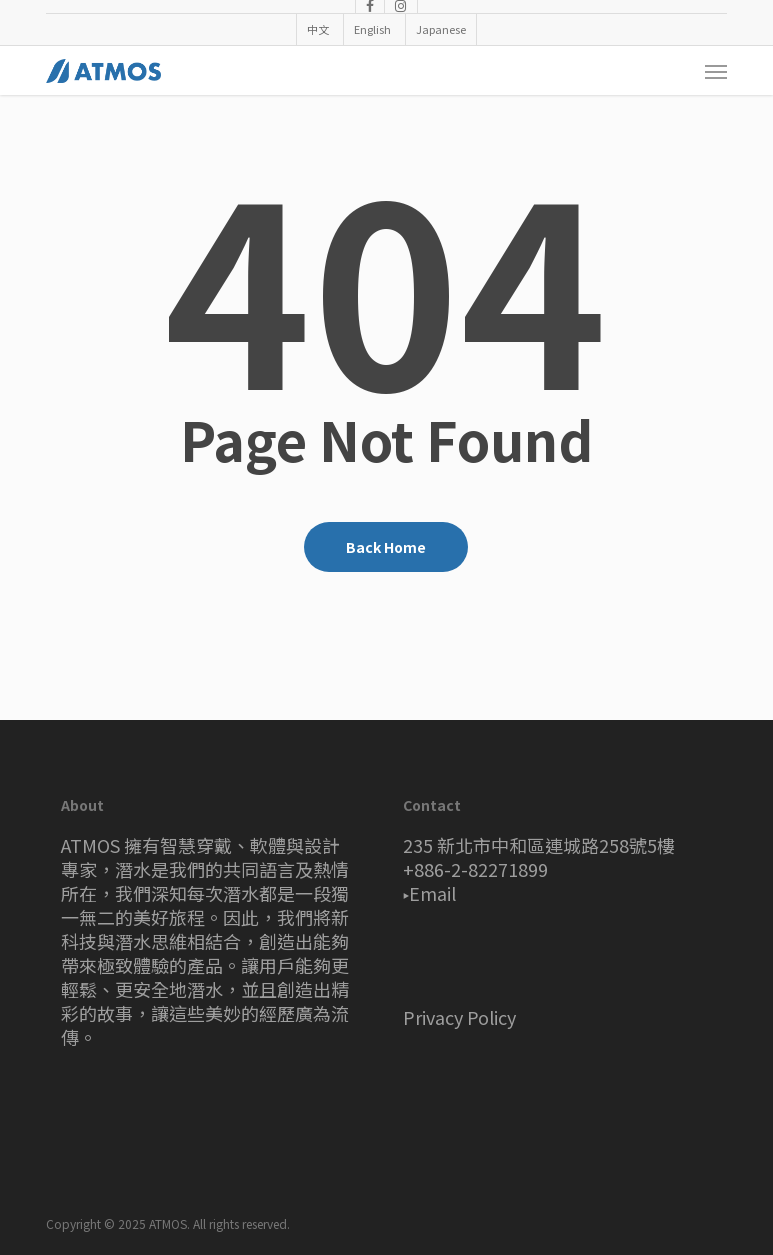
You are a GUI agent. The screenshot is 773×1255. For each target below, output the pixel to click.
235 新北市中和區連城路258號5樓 (539, 845)
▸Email (429, 893)
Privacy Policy (459, 1017)
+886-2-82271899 (475, 869)
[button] (716, 71)
